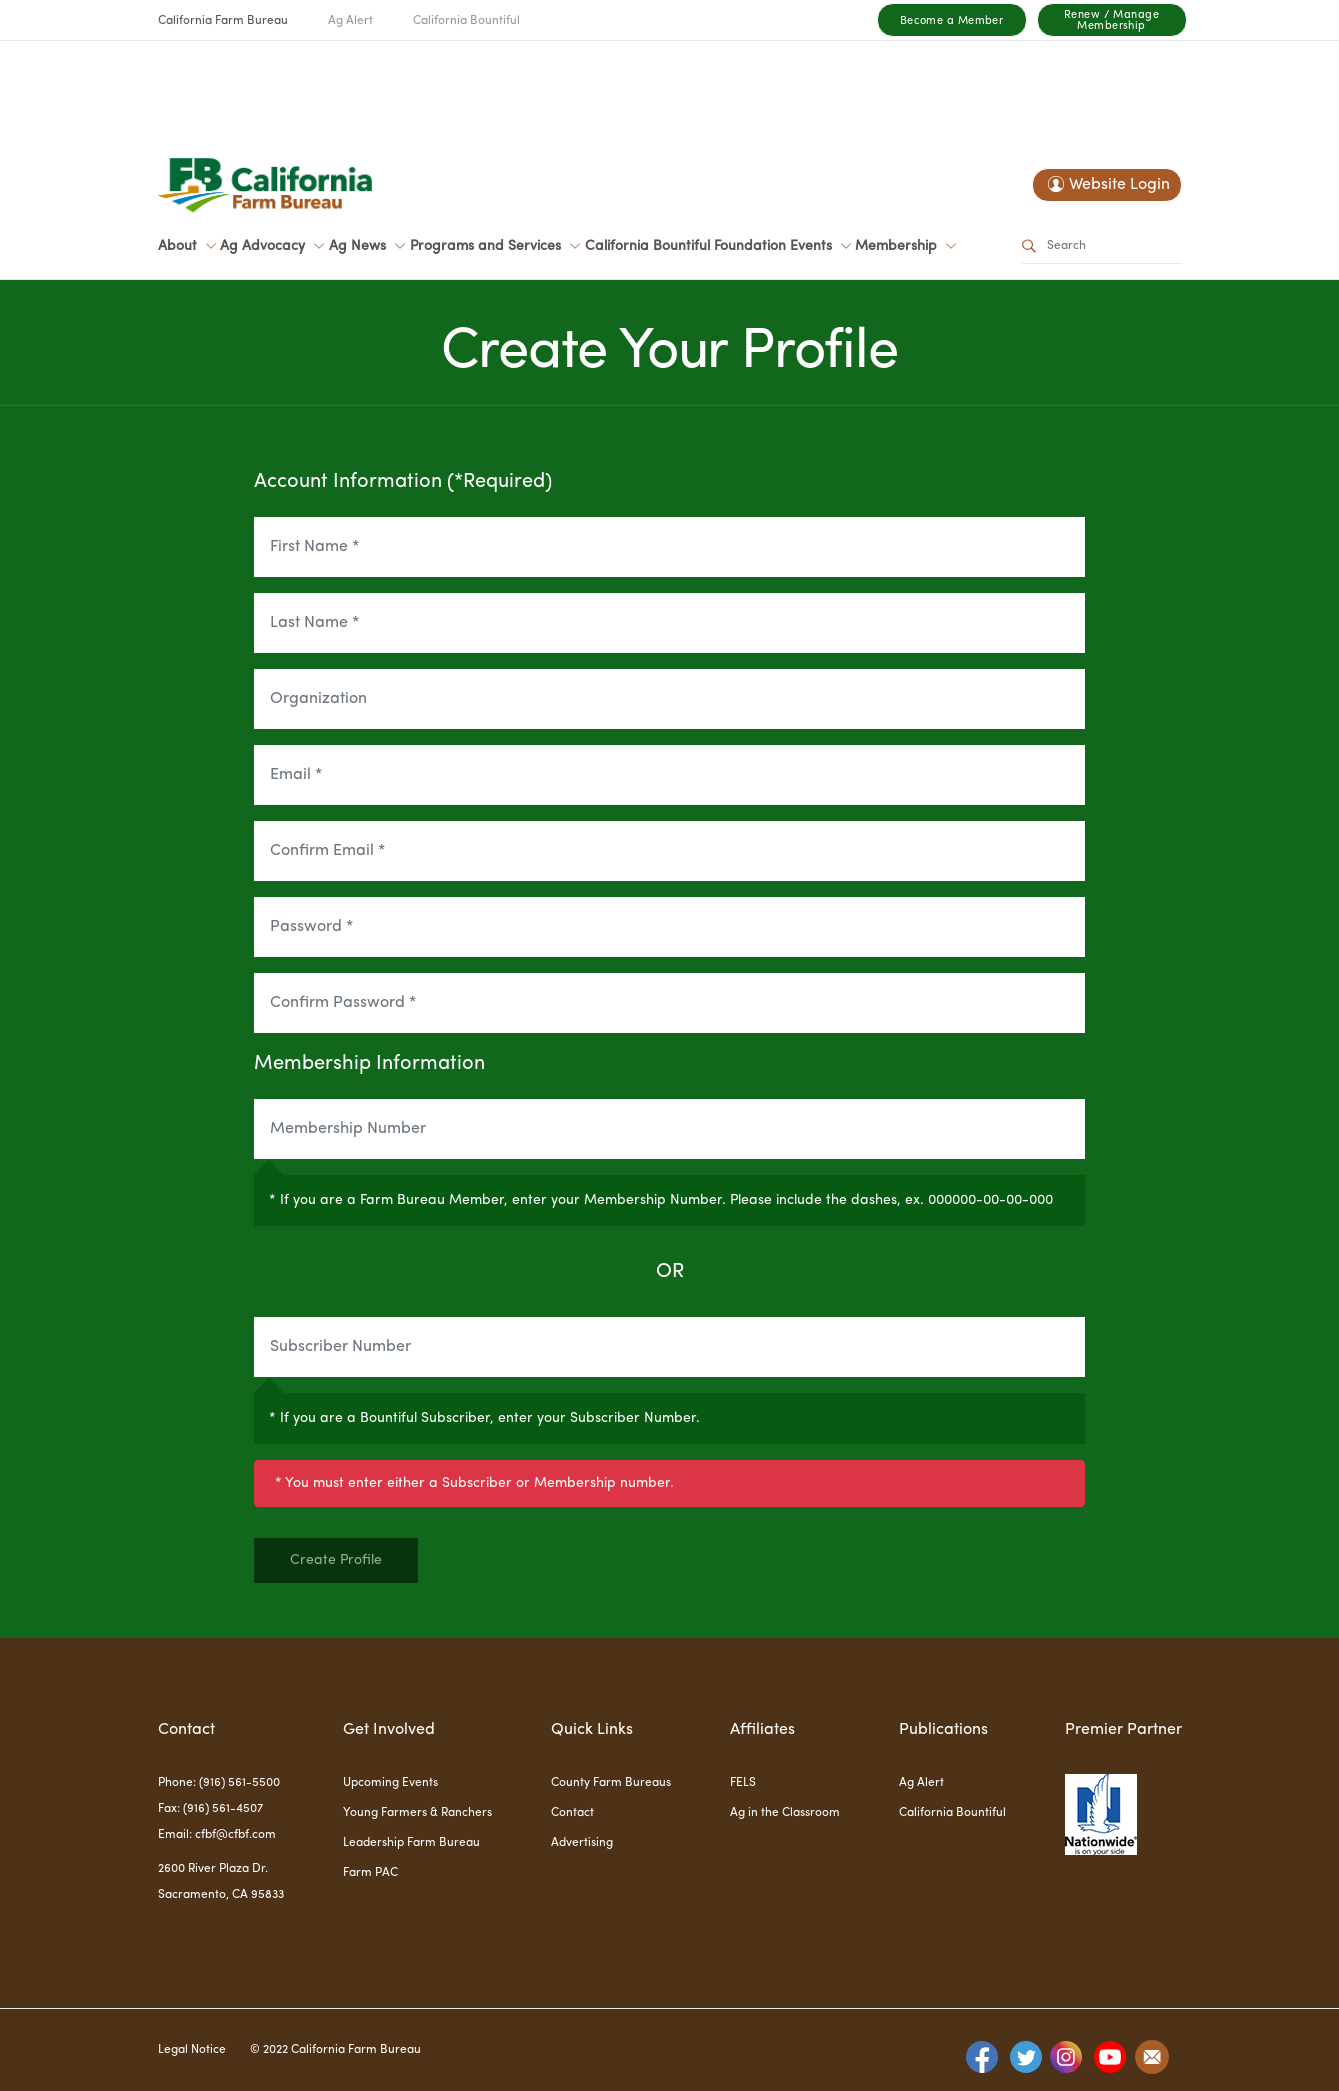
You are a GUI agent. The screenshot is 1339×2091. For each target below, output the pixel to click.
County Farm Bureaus (611, 1783)
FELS (743, 1783)
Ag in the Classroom (785, 1813)
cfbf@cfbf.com (235, 1835)
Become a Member (952, 21)
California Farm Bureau (223, 21)
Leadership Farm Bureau (411, 1843)
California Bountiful (466, 21)
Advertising (582, 1843)
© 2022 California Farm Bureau (335, 2050)
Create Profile (336, 1560)
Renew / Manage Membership (1111, 21)
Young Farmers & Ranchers (417, 1813)
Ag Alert (350, 21)
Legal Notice (192, 2050)
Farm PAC (370, 1873)
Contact (572, 1813)
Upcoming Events (390, 1783)
